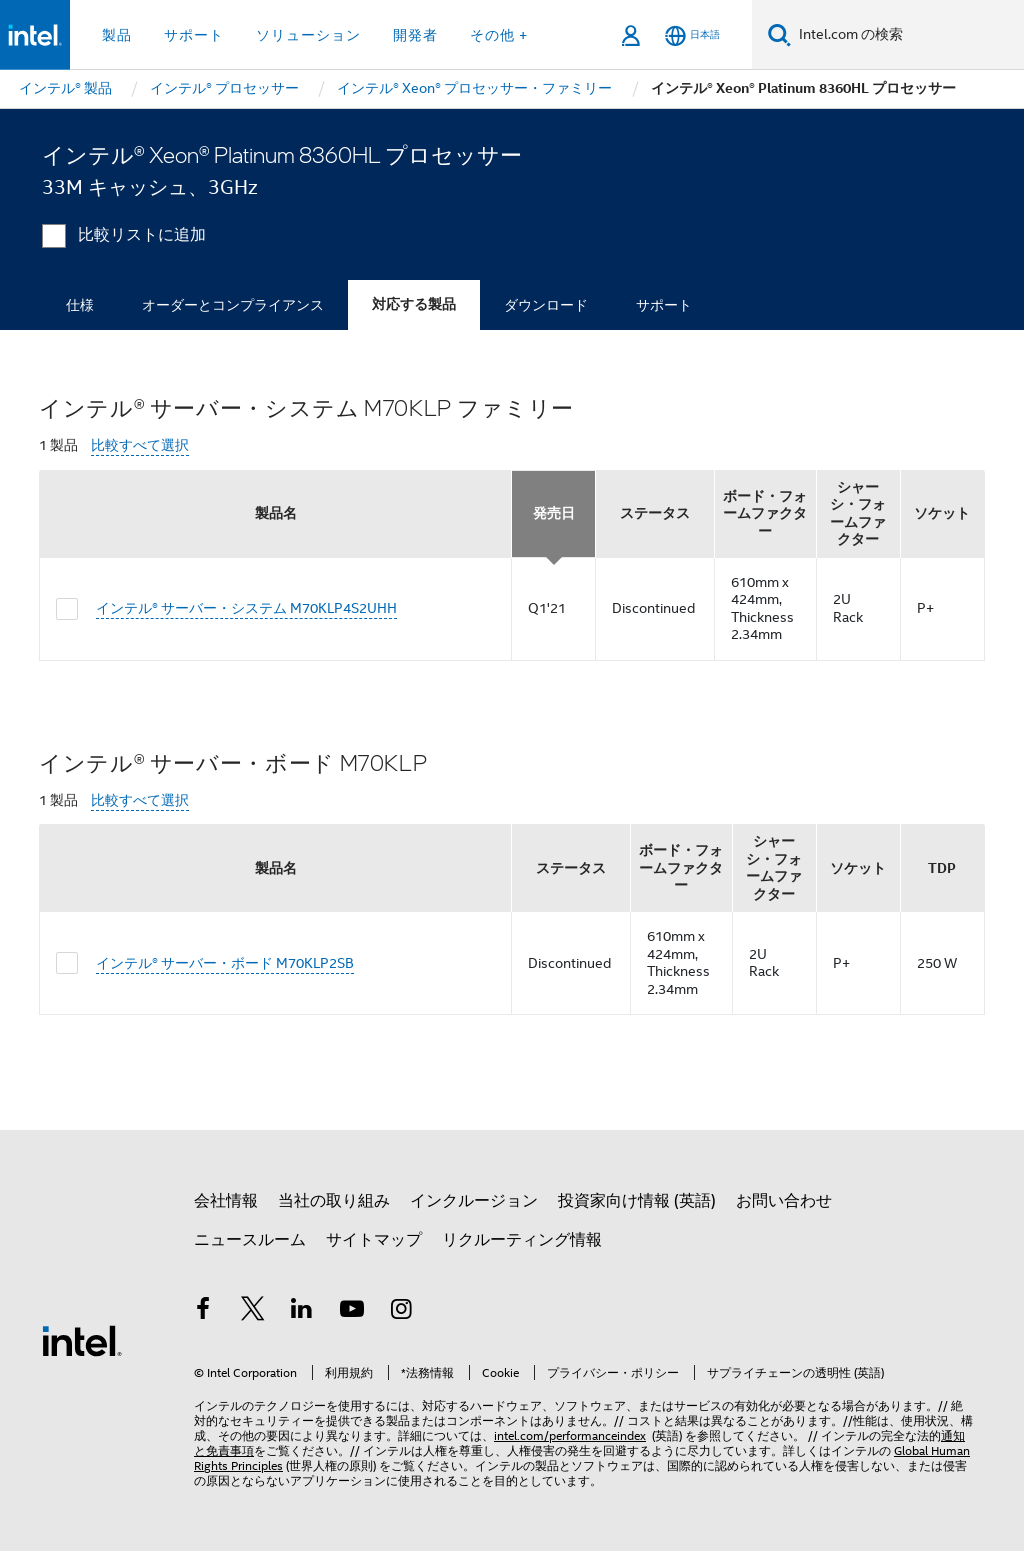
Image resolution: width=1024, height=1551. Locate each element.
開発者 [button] (415, 35)
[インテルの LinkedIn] (302, 1312)
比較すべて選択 (140, 445)
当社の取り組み (334, 1201)
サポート (664, 305)
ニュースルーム (250, 1240)
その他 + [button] (499, 35)
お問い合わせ (784, 1201)
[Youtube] (352, 1312)
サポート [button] (194, 35)
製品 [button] (117, 35)
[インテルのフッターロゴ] (82, 1340)
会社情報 (226, 1201)
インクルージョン (474, 1201)
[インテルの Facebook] (203, 1312)
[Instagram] (401, 1312)
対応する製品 (414, 304)
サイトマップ (374, 1240)
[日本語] (692, 35)
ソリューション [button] (308, 35)
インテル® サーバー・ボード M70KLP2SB (225, 963)
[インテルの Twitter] (253, 1312)
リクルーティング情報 (522, 1240)
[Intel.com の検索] (907, 35)
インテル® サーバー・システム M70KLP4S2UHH (246, 608)
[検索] (779, 34)
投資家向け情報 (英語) (637, 1201)
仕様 (80, 305)
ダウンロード (546, 305)
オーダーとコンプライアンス (233, 305)
